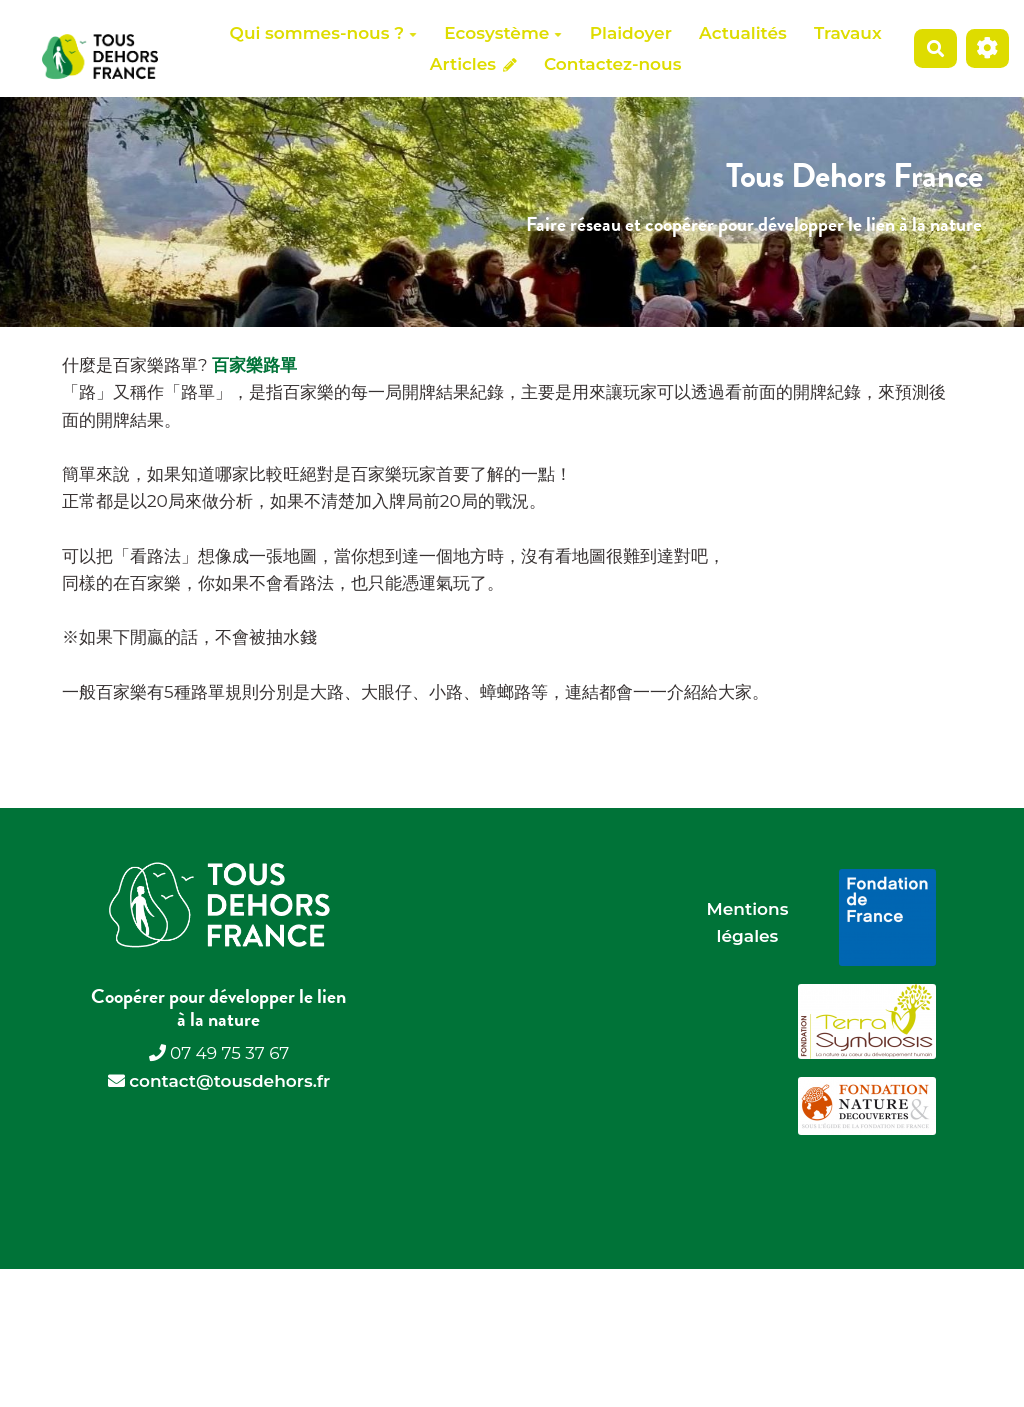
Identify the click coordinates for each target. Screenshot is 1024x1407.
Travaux (848, 33)
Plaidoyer (631, 33)
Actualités (743, 33)
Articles (473, 64)
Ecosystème (503, 33)
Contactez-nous (612, 64)
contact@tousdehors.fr (229, 1081)
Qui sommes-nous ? (323, 33)
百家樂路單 (254, 365)
